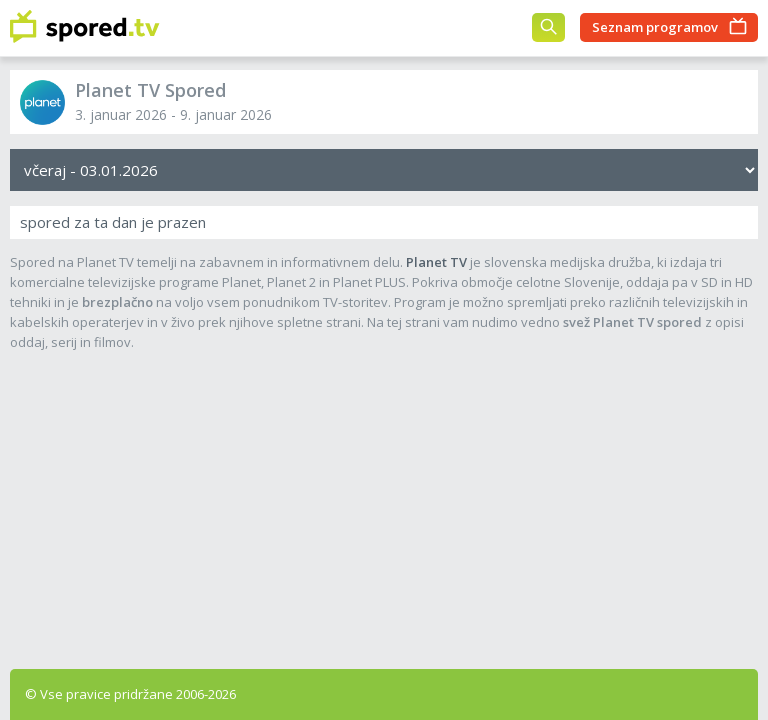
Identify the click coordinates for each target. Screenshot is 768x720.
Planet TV (436, 262)
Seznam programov (655, 27)
